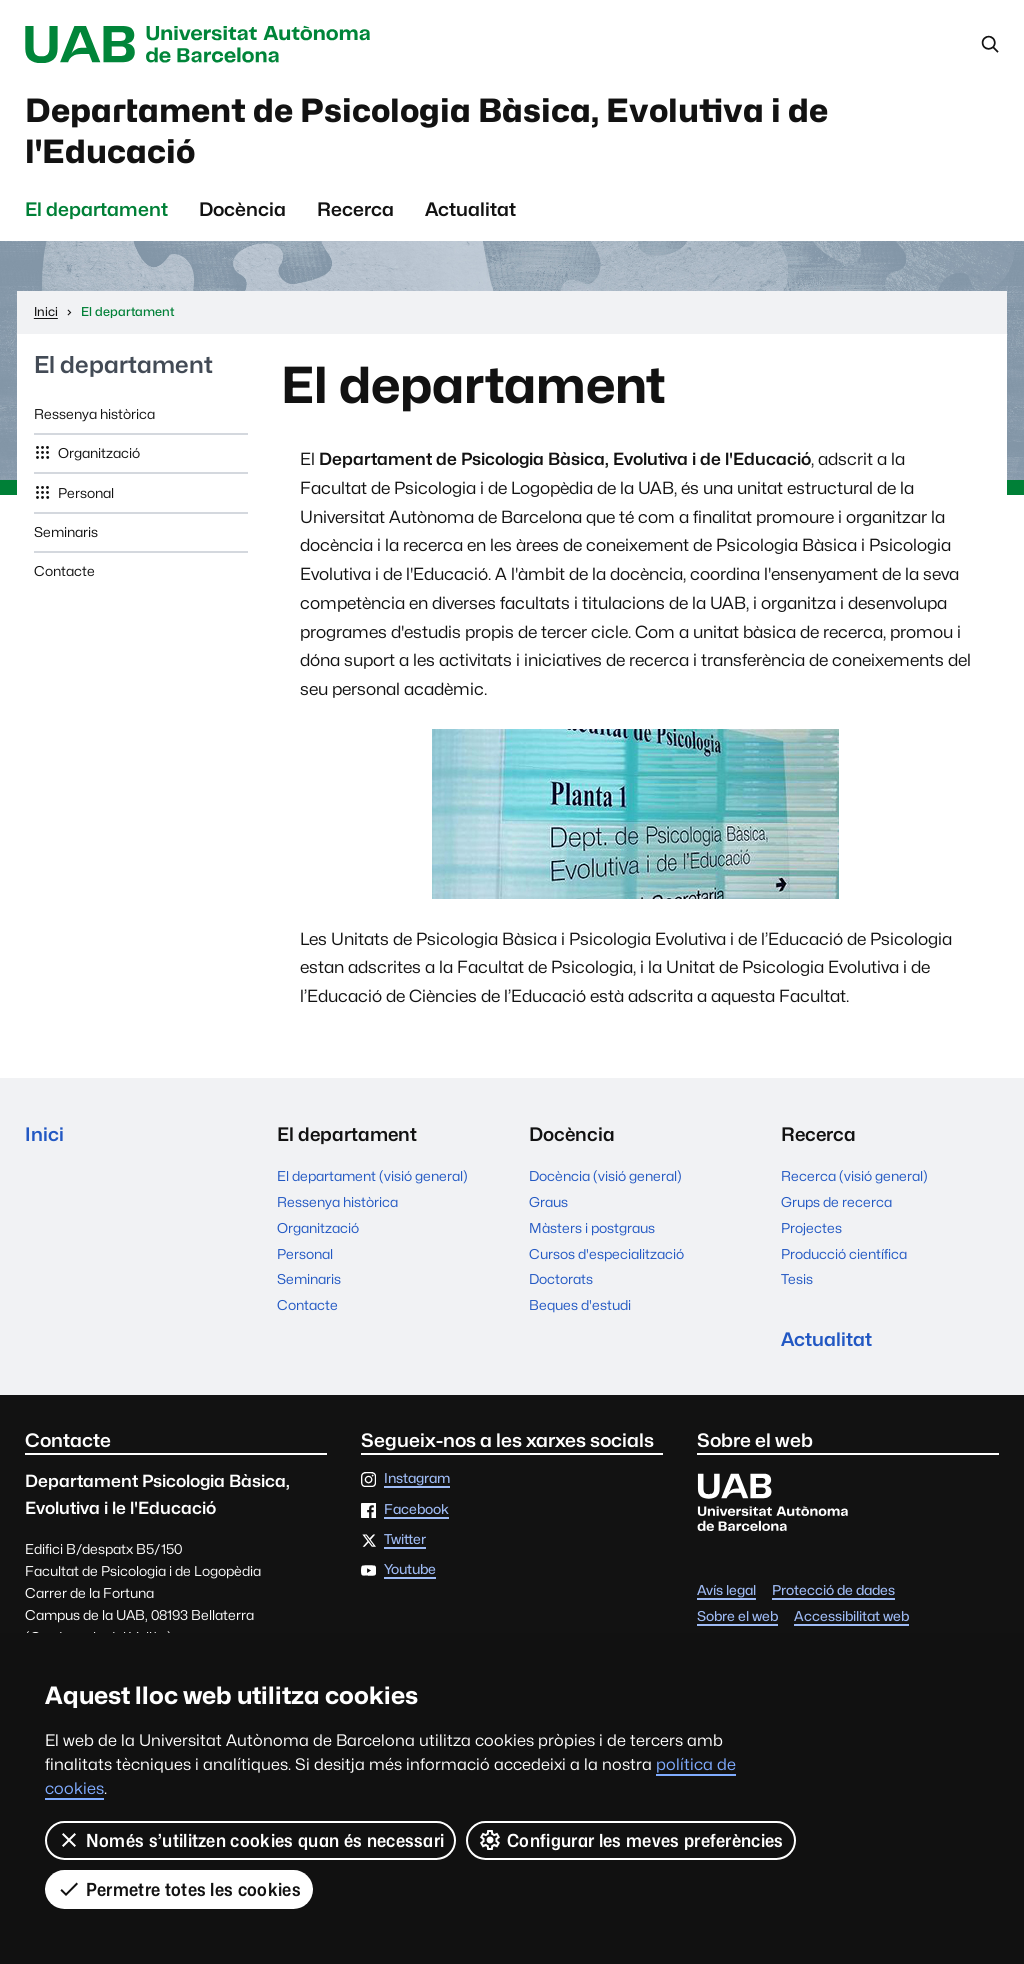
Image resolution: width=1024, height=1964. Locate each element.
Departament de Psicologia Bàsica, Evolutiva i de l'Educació (426, 131)
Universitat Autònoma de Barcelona (202, 44)
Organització (97, 453)
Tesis (797, 1279)
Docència (242, 209)
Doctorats (561, 1279)
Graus (548, 1202)
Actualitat (470, 209)
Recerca (355, 209)
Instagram (417, 1479)
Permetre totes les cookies (179, 1889)
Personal (84, 493)
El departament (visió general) (372, 1176)
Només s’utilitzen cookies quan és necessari (250, 1840)
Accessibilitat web (851, 1617)
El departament (96, 209)
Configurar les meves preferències (630, 1840)
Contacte (64, 571)
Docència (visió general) (605, 1176)
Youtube (410, 1570)
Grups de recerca (836, 1202)
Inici (44, 1134)
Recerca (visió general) (854, 1176)
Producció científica (844, 1254)
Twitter (405, 1540)
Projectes (811, 1228)
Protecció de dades (833, 1591)
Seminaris (66, 532)
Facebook (416, 1510)
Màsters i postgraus (592, 1228)
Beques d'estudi (580, 1305)
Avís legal (726, 1591)
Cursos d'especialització (606, 1254)
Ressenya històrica (94, 414)
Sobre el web (737, 1617)
